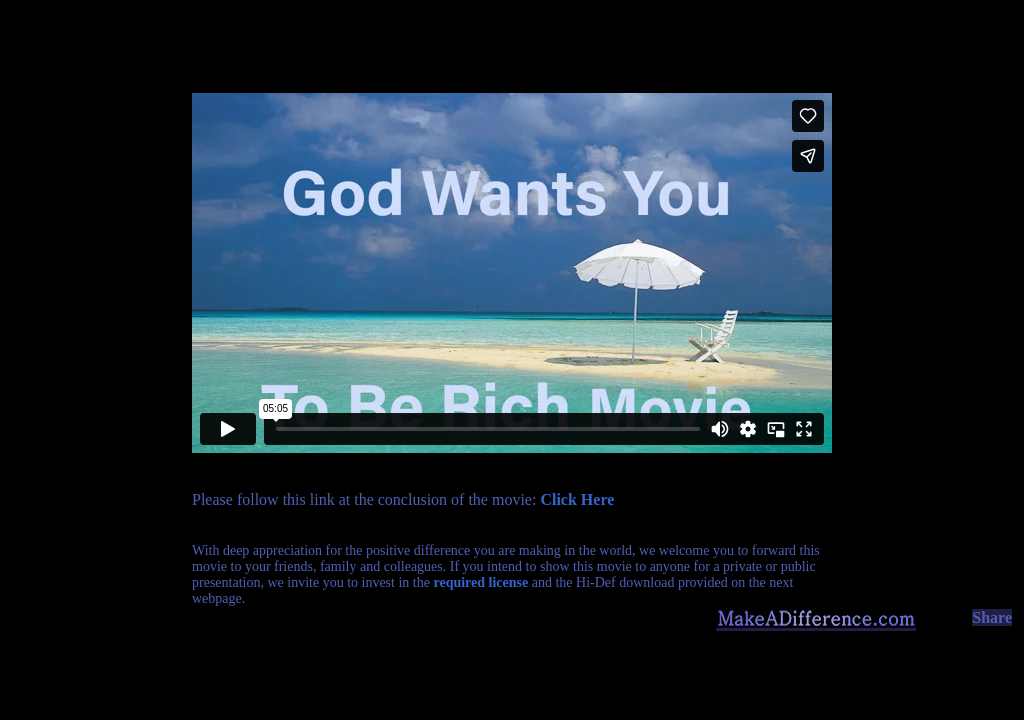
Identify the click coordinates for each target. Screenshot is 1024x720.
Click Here (577, 499)
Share (992, 617)
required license (480, 582)
